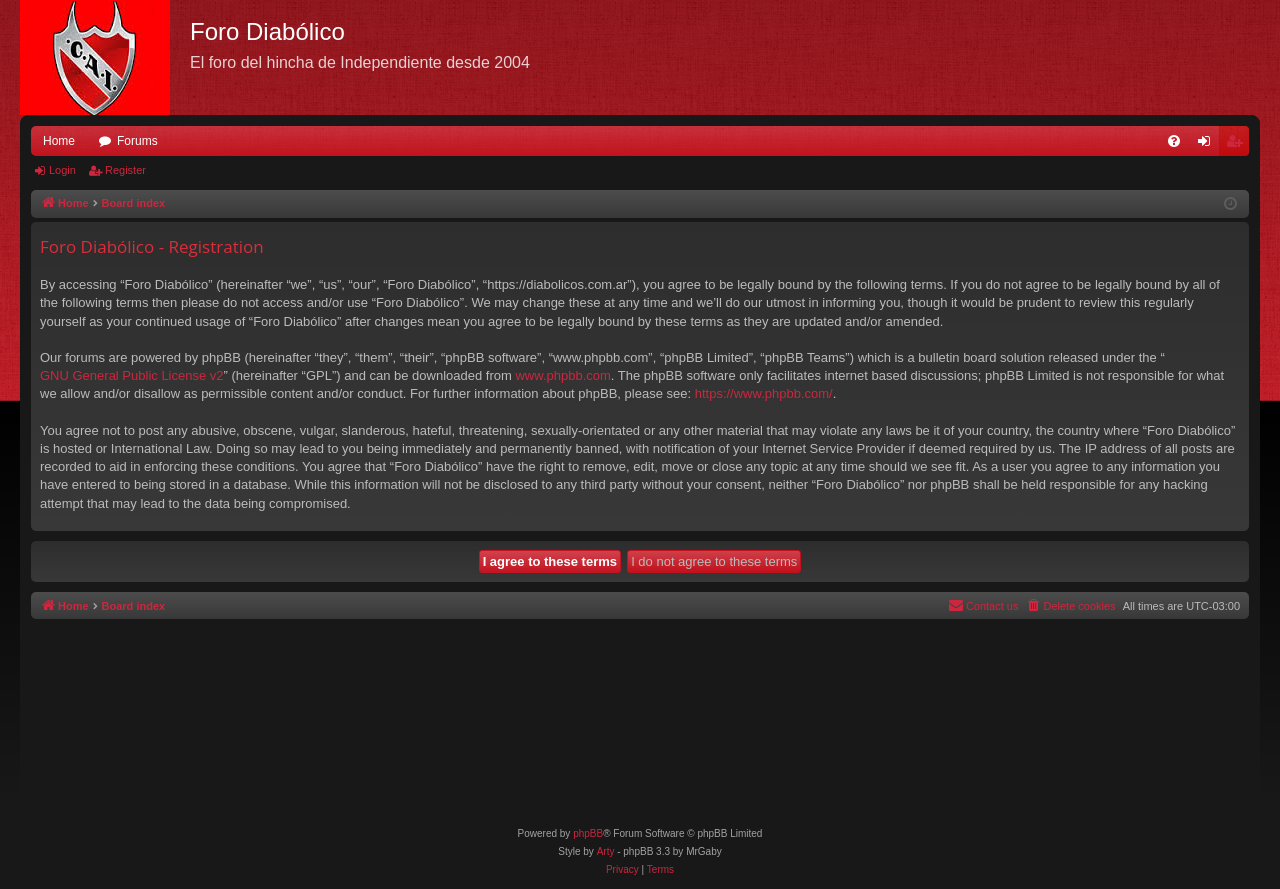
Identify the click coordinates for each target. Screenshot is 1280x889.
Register (125, 170)
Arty (606, 851)
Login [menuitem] (1208, 145)
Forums (137, 141)
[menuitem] (1174, 141)
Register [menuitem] (1238, 145)
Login (62, 170)
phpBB (588, 833)
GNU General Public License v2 (132, 375)
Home (59, 141)
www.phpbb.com (562, 375)
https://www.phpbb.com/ (764, 393)
